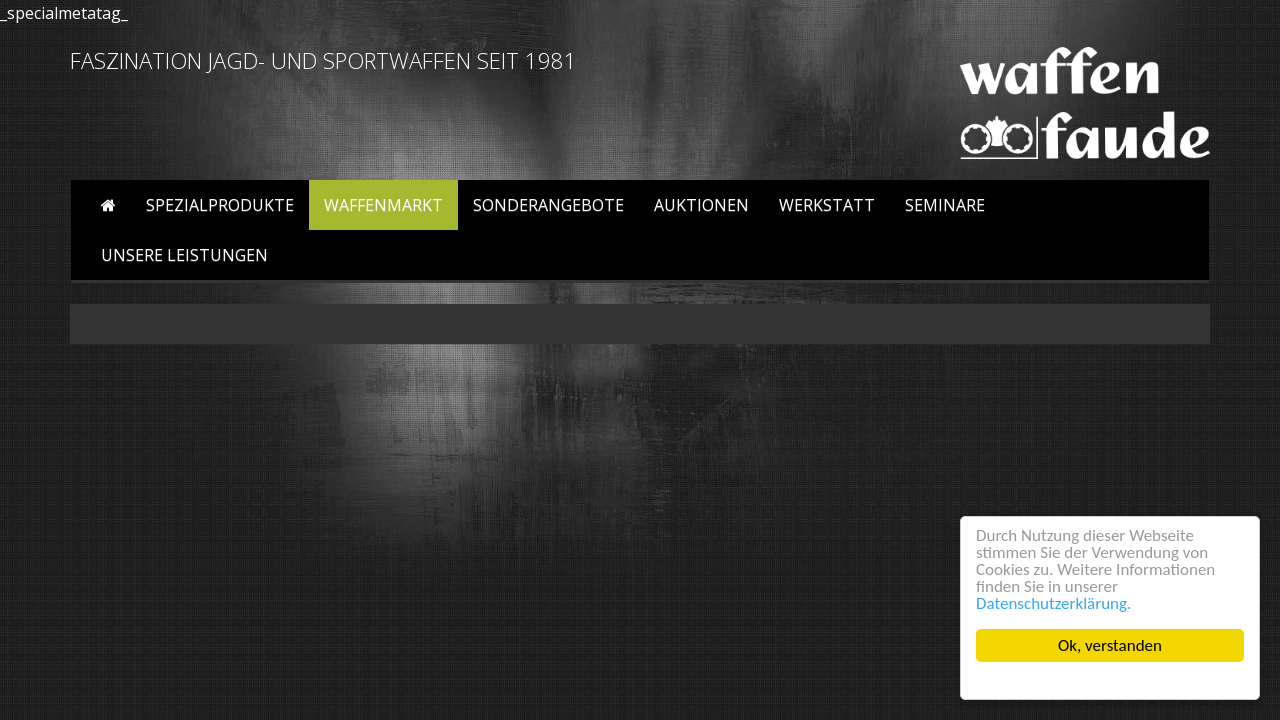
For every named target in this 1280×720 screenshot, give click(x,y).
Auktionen (701, 205)
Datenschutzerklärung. (1053, 603)
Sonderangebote (548, 205)
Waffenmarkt (383, 205)
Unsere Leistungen (184, 255)
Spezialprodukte (220, 205)
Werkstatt (827, 205)
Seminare (945, 205)
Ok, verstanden (1110, 645)
